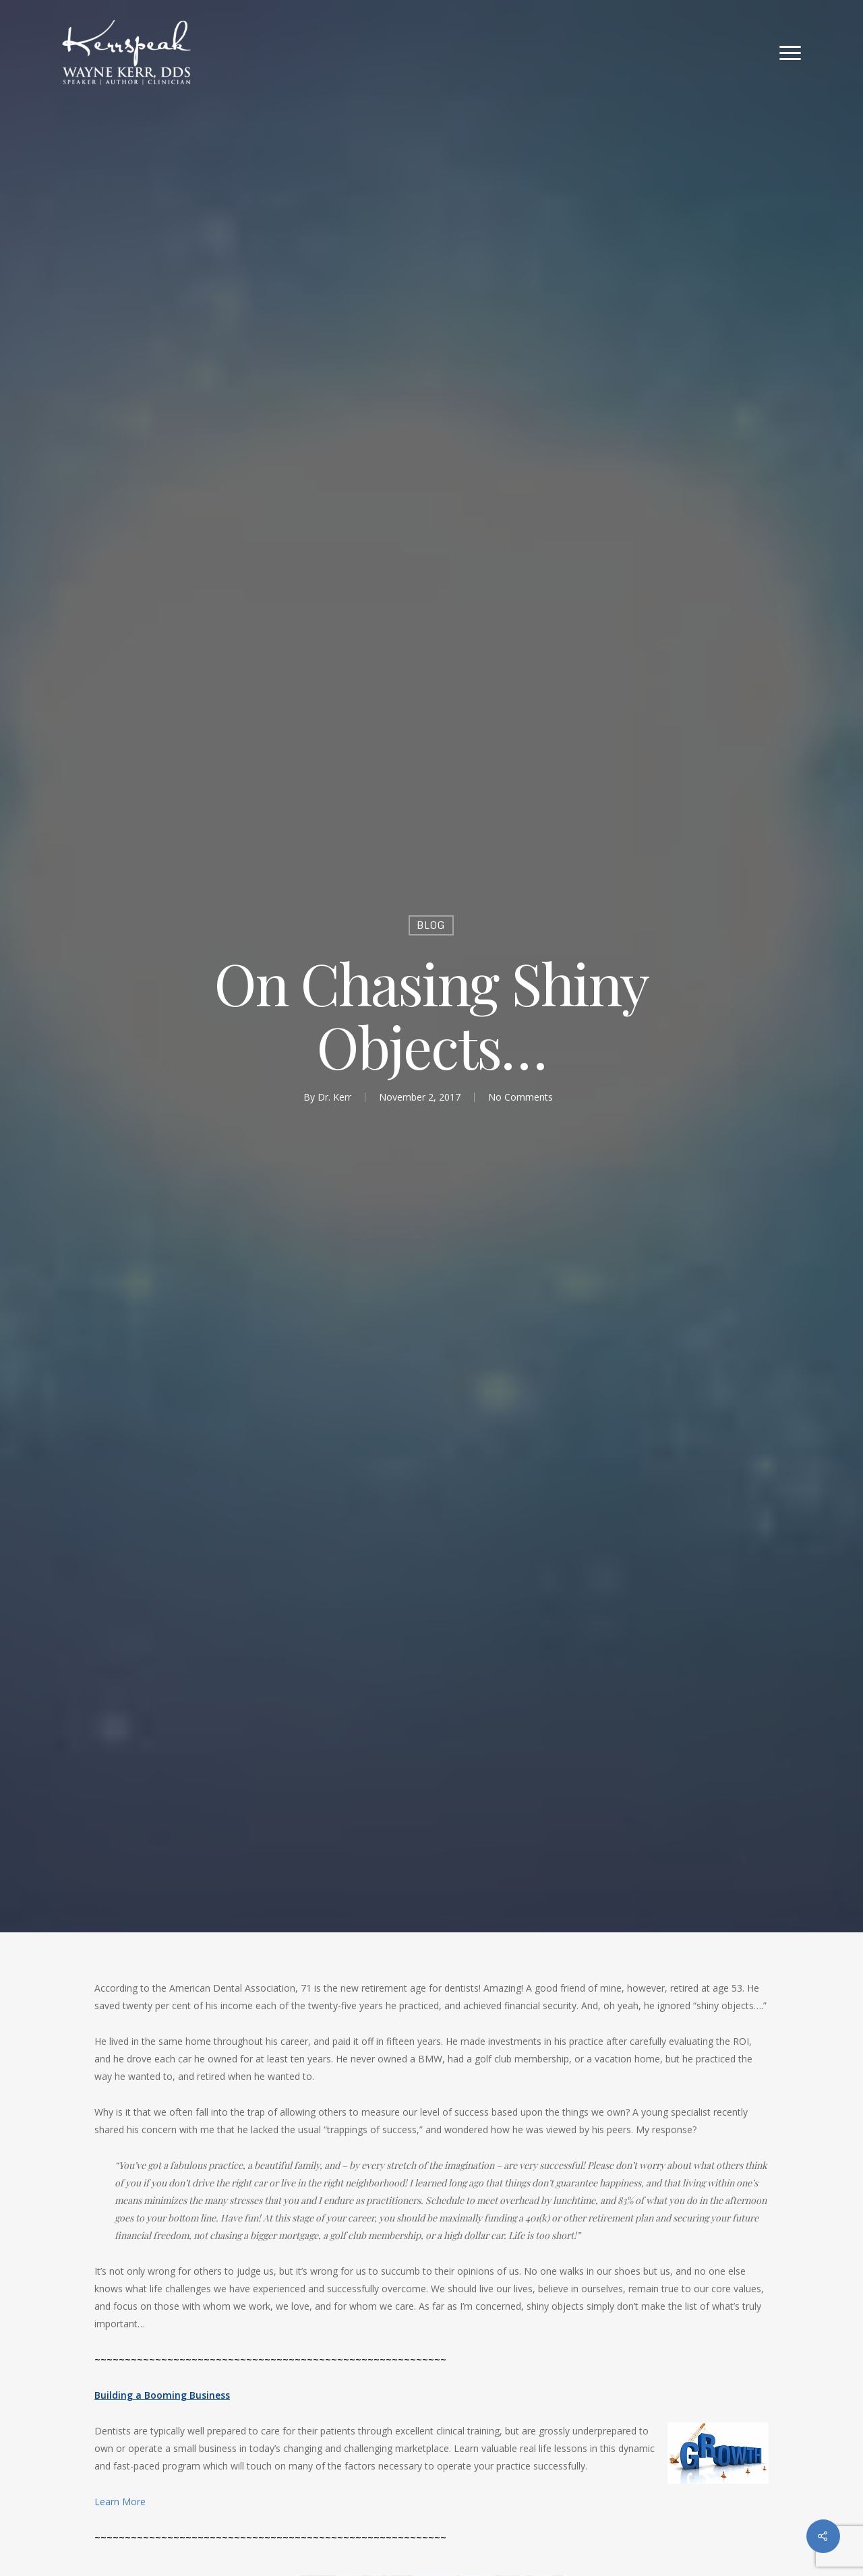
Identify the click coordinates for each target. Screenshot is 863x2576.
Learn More (120, 2501)
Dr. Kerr (334, 1097)
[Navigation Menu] (790, 52)
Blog (431, 925)
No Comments (520, 1097)
